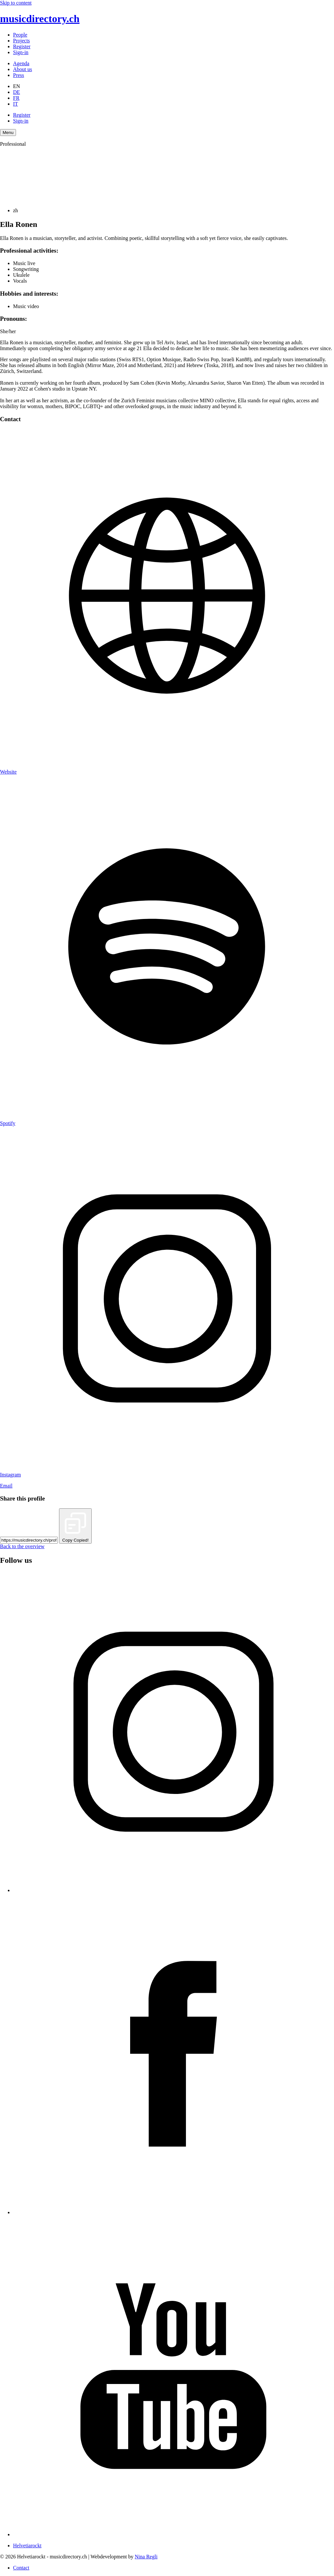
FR (16, 98)
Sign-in (20, 52)
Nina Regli (146, 2556)
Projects (21, 40)
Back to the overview (22, 1546)
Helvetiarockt (27, 2545)
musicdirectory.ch (40, 18)
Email (6, 1485)
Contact (21, 2567)
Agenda (21, 63)
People (20, 34)
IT (15, 104)
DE (16, 92)
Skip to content (16, 3)
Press (18, 75)
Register (21, 46)
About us (22, 69)
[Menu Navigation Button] (8, 132)
